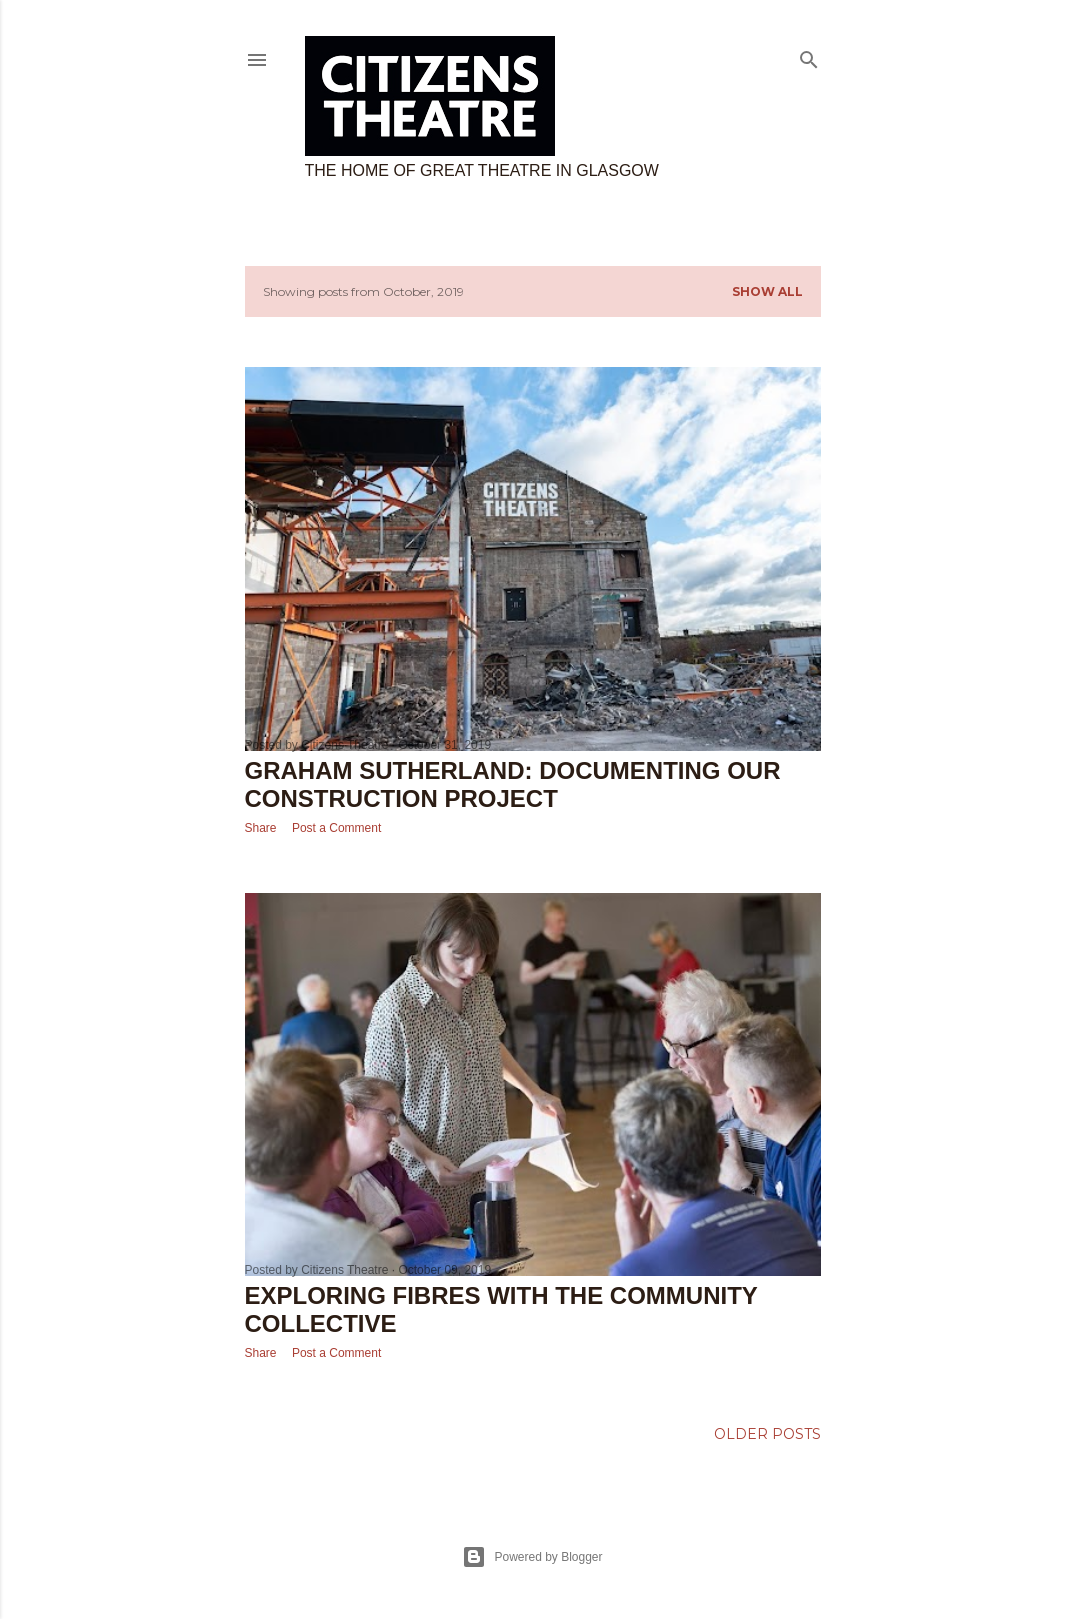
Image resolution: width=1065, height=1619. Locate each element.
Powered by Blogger (532, 1557)
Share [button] (261, 828)
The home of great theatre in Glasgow (482, 170)
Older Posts (767, 1434)
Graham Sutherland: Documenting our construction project (513, 784)
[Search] (809, 55)
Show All (767, 291)
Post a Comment (336, 828)
